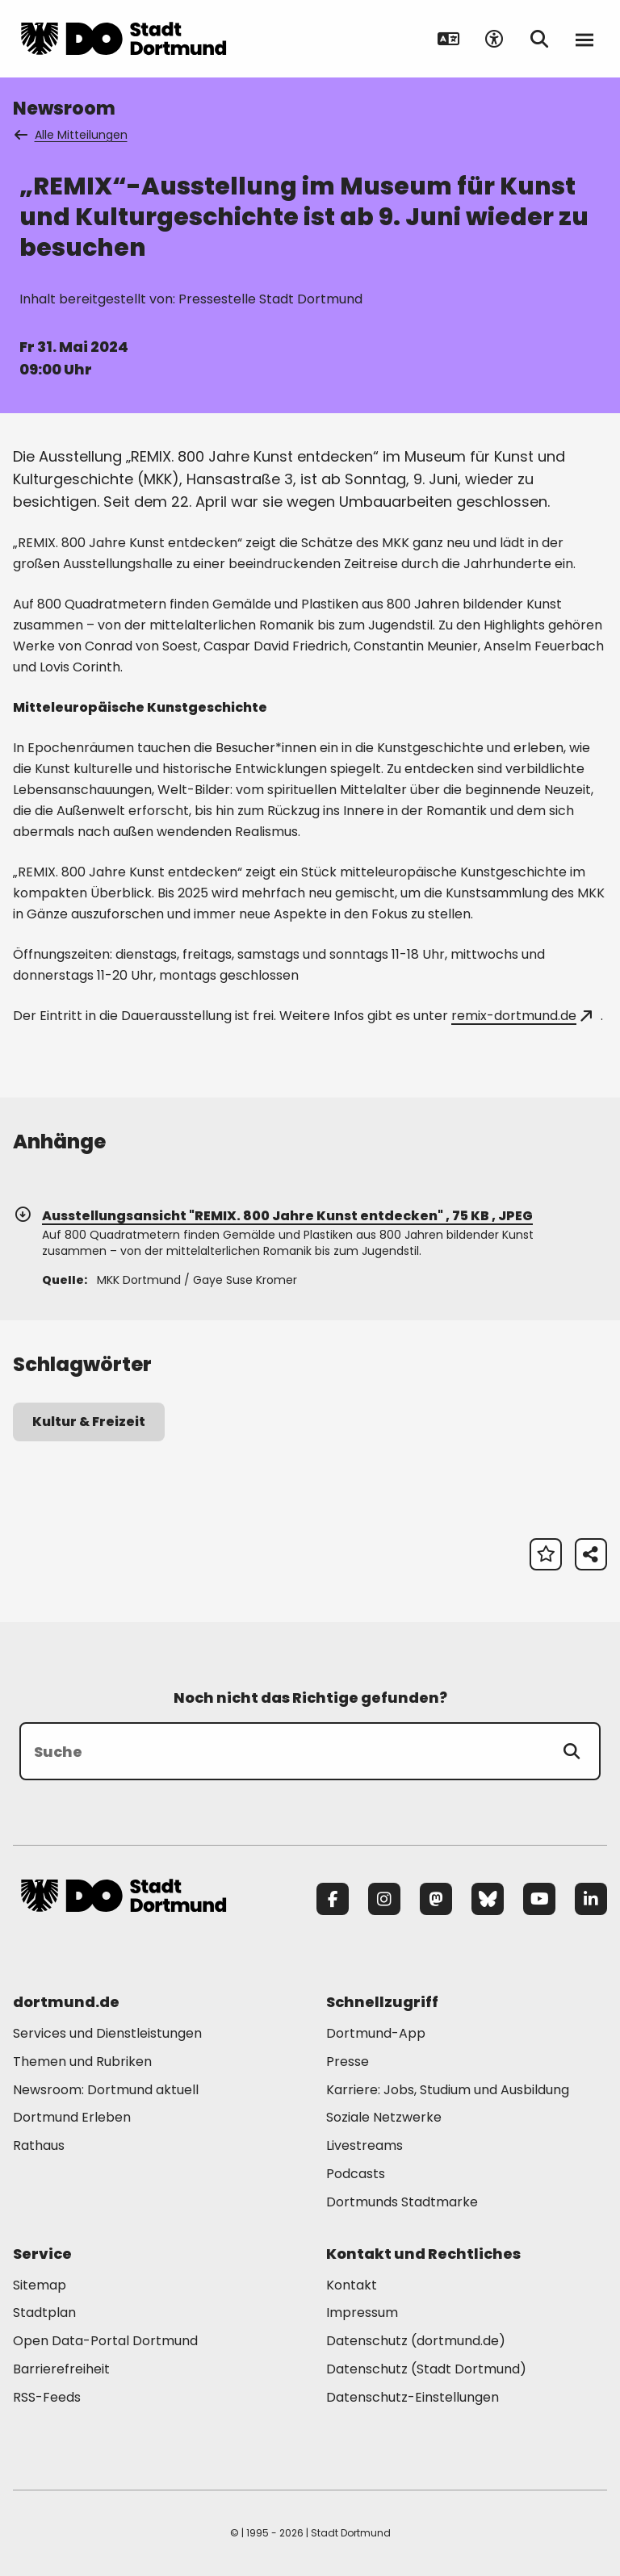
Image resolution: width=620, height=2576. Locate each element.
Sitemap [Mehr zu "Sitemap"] (39, 2285)
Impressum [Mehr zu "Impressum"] (362, 2312)
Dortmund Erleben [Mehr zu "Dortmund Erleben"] (72, 2117)
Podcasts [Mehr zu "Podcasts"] (355, 2173)
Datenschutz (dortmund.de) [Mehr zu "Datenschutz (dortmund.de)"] (415, 2340)
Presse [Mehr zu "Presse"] (347, 2061)
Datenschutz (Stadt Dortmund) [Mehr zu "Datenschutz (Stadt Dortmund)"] (426, 2369)
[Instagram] (384, 1899)
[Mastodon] (436, 1899)
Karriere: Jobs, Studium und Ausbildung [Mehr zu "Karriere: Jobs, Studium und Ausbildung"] (447, 2089)
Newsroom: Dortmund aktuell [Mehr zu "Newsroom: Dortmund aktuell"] (106, 2089)
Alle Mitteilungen (72, 135)
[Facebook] (332, 1899)
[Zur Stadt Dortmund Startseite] (123, 39)
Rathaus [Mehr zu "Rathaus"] (39, 2145)
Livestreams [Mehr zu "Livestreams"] (364, 2145)
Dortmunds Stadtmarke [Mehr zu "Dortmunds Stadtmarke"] (402, 2202)
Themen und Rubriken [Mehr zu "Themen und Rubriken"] (82, 2061)
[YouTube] (539, 1899)
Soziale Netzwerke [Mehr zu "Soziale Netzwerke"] (384, 2117)
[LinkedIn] (591, 1899)
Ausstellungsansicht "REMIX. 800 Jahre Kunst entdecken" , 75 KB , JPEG (273, 1215)
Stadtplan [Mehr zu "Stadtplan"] (44, 2312)
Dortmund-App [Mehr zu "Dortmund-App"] (375, 2033)
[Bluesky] (487, 1899)
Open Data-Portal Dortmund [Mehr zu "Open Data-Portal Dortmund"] (105, 2340)
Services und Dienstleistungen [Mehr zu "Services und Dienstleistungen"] (107, 2033)
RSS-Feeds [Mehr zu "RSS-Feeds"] (47, 2397)
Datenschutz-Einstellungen (412, 2398)
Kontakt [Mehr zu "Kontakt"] (351, 2285)
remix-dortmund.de (521, 1015)
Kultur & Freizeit (88, 1421)
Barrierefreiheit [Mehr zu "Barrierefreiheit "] (61, 2369)
